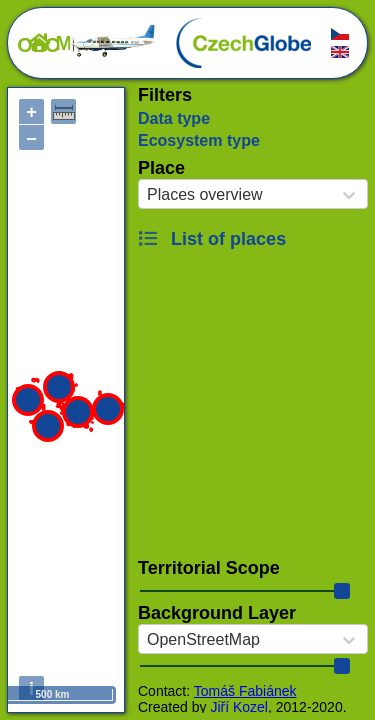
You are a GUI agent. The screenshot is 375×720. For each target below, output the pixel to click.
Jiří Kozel (239, 707)
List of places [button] (212, 239)
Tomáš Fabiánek (245, 691)
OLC (87, 45)
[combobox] (147, 195)
